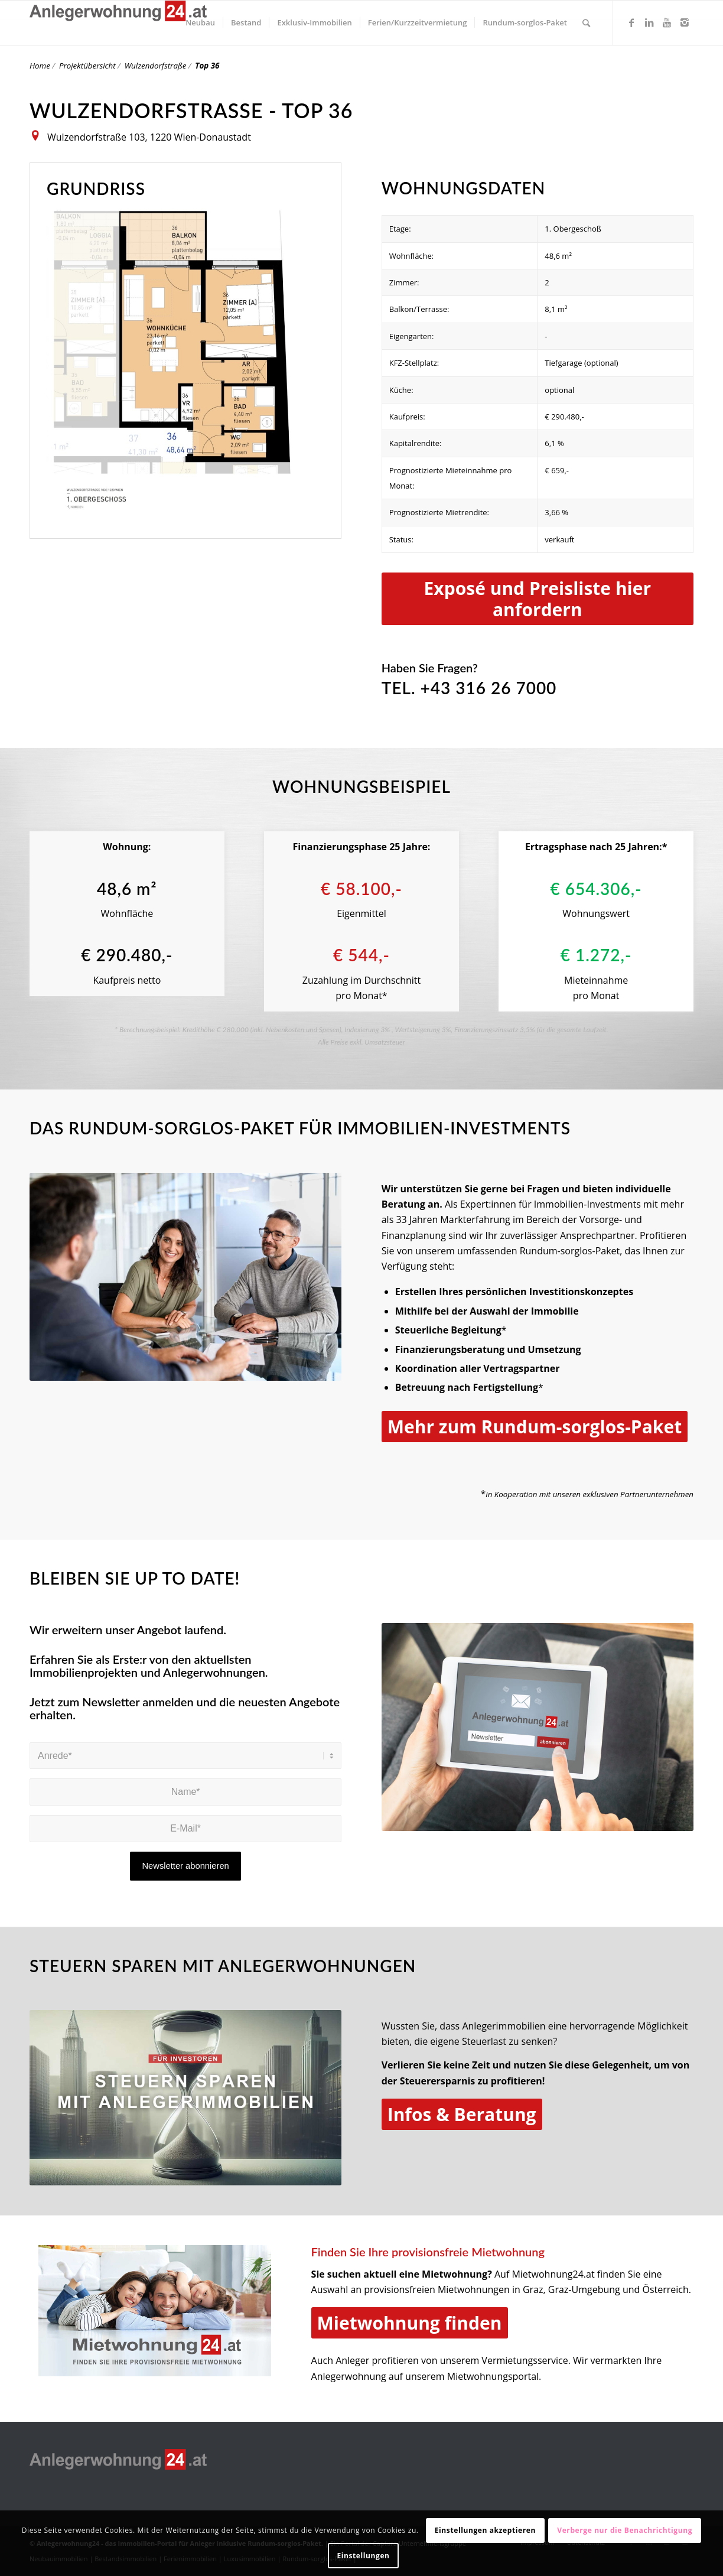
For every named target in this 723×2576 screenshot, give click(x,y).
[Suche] (586, 23)
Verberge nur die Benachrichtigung (624, 2530)
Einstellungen (363, 2556)
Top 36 (207, 65)
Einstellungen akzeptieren (485, 2530)
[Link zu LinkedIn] (649, 22)
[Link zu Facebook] (631, 22)
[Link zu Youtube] (667, 22)
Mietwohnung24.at (553, 2274)
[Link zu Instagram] (684, 22)
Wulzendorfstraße (156, 65)
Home (40, 65)
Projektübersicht (87, 65)
